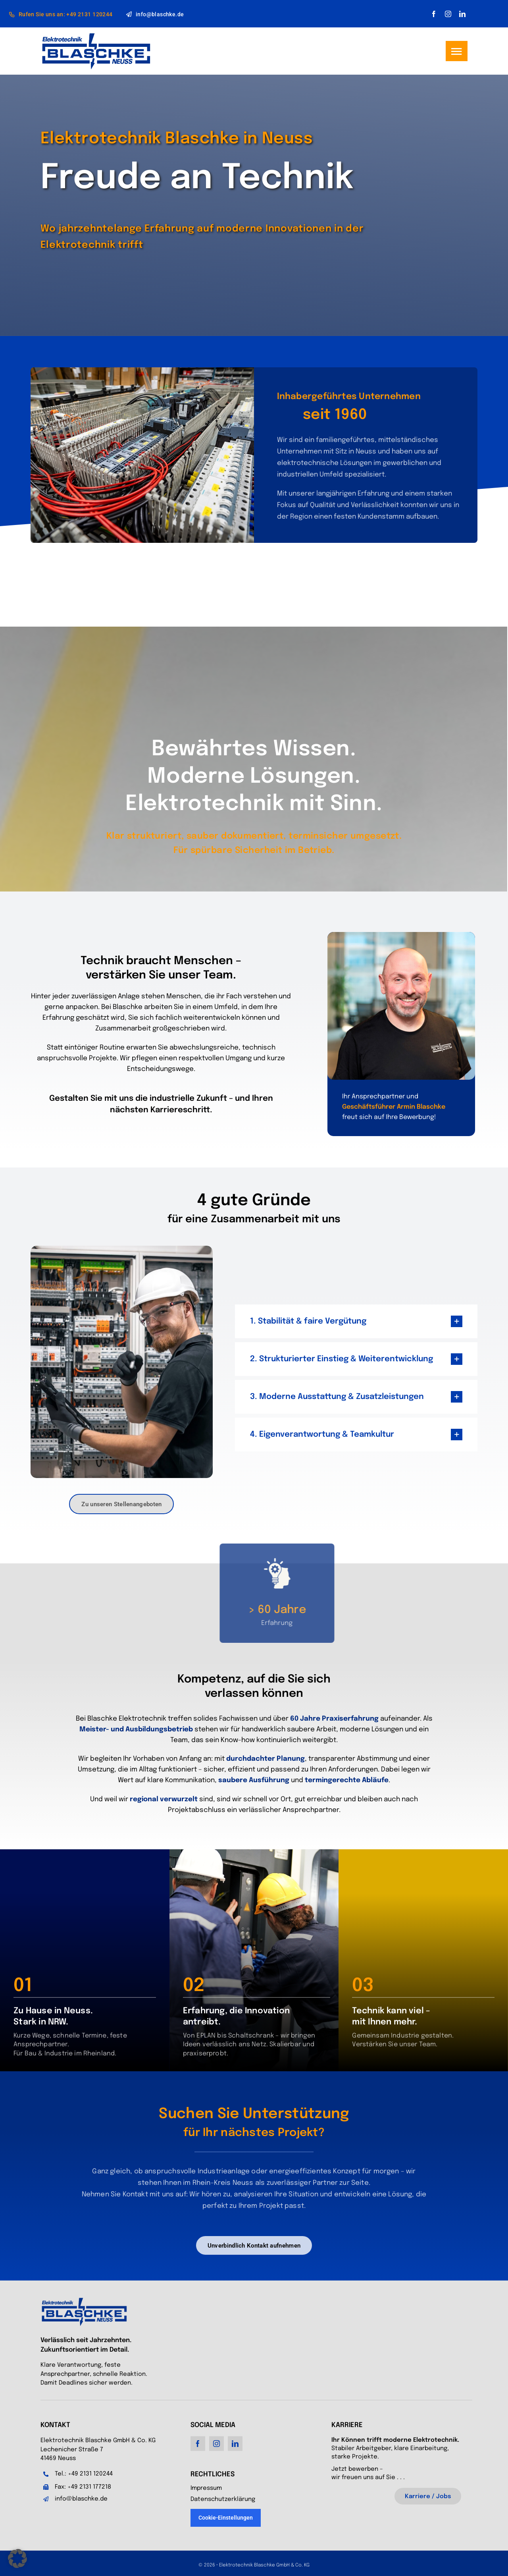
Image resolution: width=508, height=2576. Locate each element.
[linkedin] (462, 14)
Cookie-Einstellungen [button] (225, 2517)
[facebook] (434, 14)
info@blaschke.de (81, 2499)
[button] (17, 2558)
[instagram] (448, 14)
